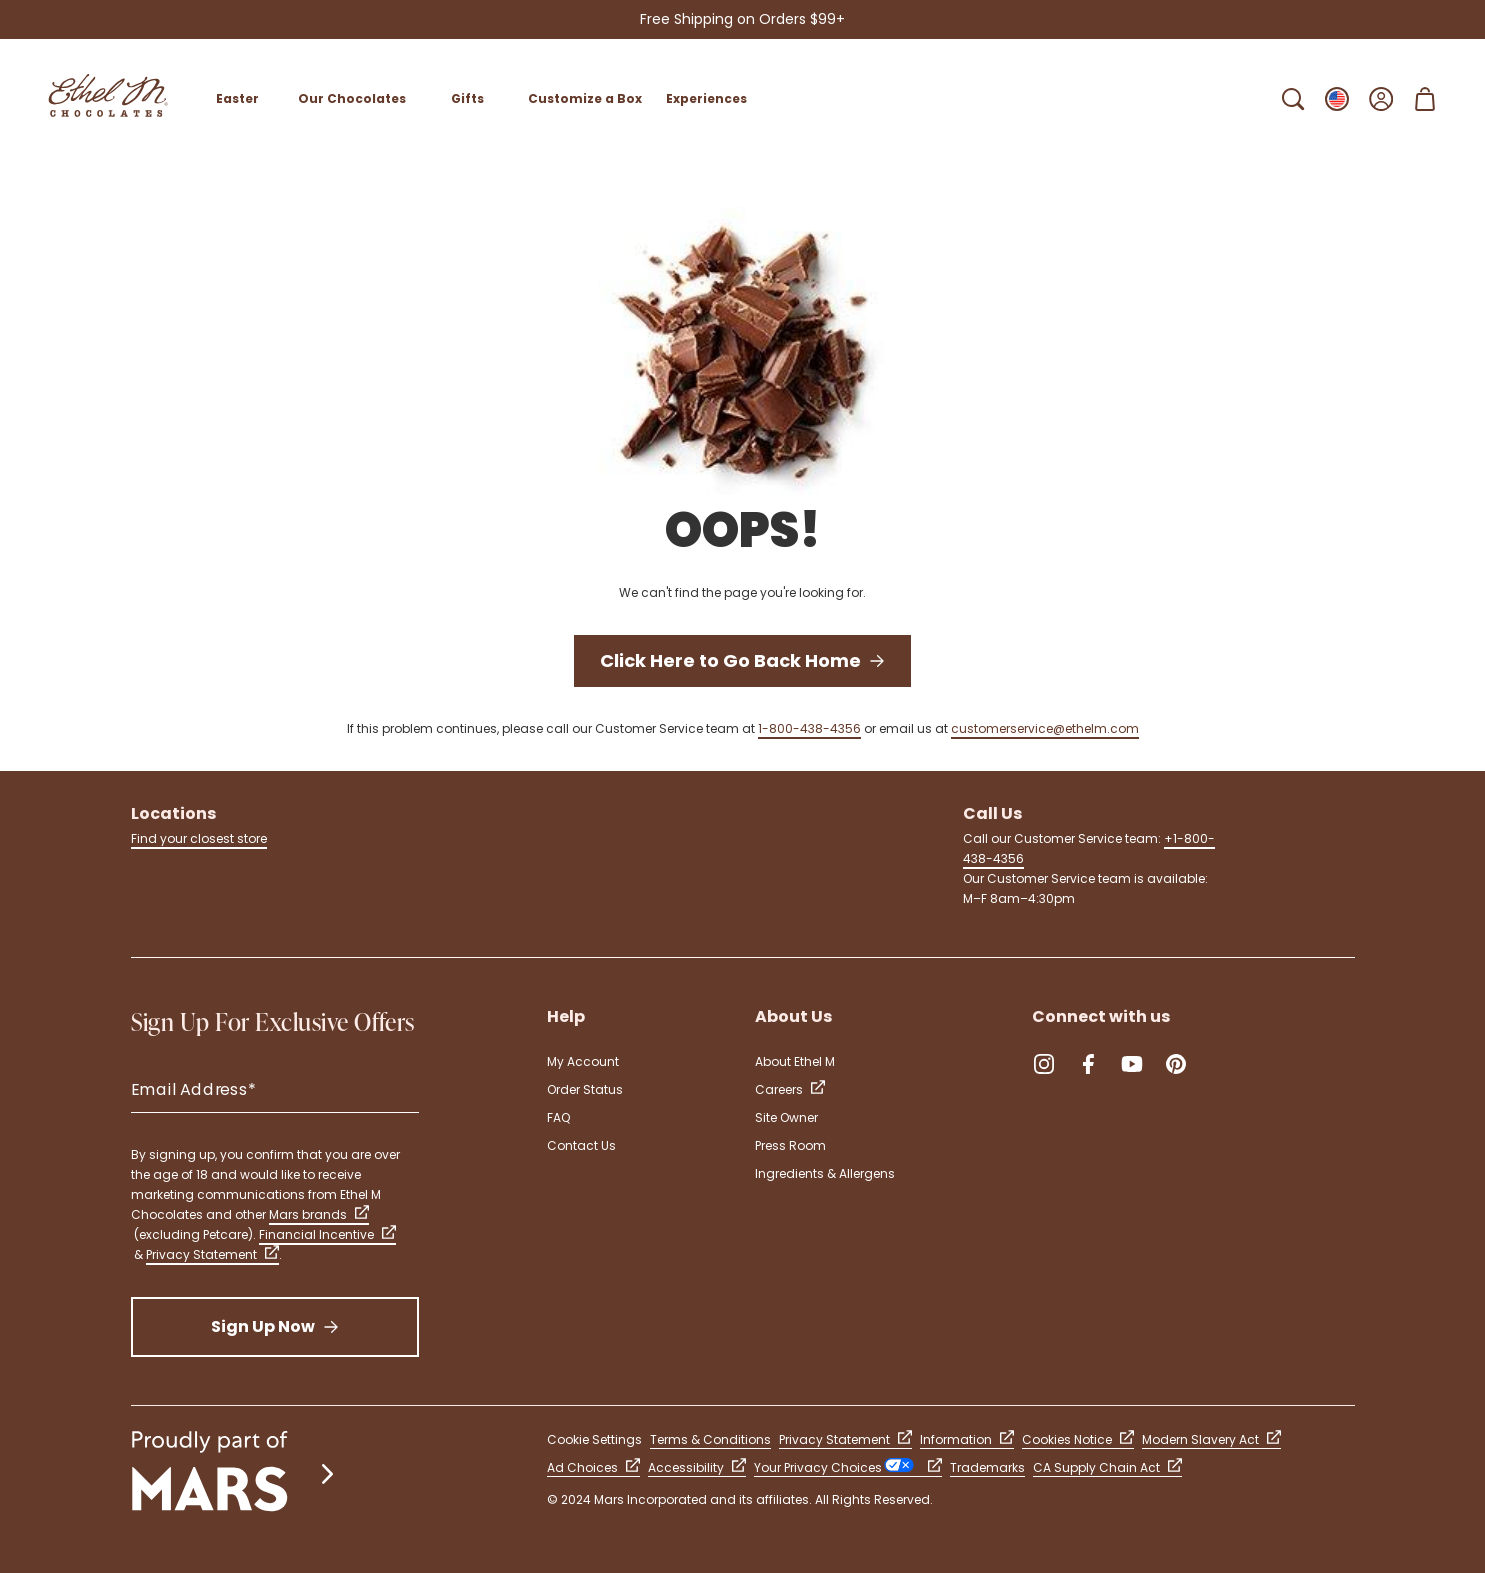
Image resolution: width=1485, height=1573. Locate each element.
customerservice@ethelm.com (1045, 728)
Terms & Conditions (710, 1439)
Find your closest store (199, 838)
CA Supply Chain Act (1107, 1467)
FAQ (558, 1117)
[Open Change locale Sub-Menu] (1337, 99)
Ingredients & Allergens (825, 1173)
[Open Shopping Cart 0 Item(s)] (1425, 99)
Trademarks (987, 1467)
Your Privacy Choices (848, 1467)
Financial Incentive (327, 1234)
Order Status (585, 1089)
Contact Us (581, 1145)
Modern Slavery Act (1211, 1439)
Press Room (790, 1145)
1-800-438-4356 (809, 728)
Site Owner (786, 1117)
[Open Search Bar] (1293, 99)
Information (967, 1439)
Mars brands (319, 1214)
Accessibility (697, 1467)
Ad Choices (593, 1467)
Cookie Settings (594, 1439)
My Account (583, 1061)
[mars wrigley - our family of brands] (235, 1473)
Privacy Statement (212, 1254)
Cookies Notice (1078, 1439)
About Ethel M (795, 1061)
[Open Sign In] (1381, 99)
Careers (790, 1089)
